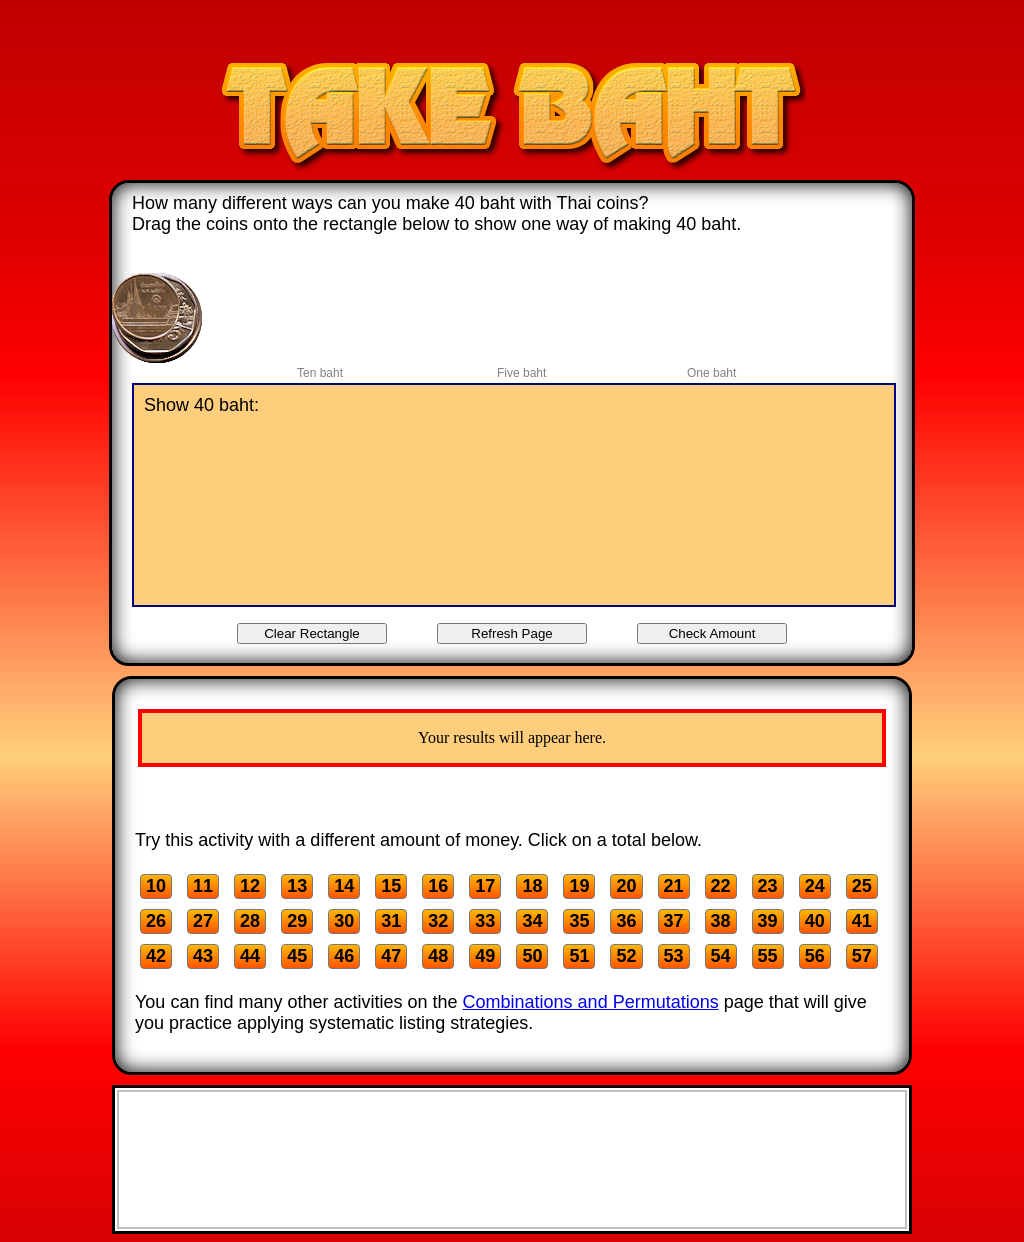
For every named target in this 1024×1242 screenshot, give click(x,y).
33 (485, 921)
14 (344, 886)
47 (391, 956)
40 (815, 921)
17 (485, 886)
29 (297, 921)
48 (438, 956)
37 (674, 921)
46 (344, 956)
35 (579, 921)
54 (721, 956)
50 (532, 956)
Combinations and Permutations (591, 1002)
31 (391, 921)
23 (768, 886)
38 (721, 921)
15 (391, 886)
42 (156, 956)
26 (156, 921)
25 (862, 886)
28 (250, 921)
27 (203, 921)
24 (815, 886)
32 (438, 921)
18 (532, 886)
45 (297, 956)
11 (203, 886)
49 (485, 956)
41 (862, 921)
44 (250, 956)
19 (579, 886)
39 (768, 921)
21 (674, 886)
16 (438, 886)
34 (532, 921)
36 (626, 921)
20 (626, 886)
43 (203, 956)
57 (862, 956)
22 (721, 886)
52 (626, 956)
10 (156, 886)
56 (815, 956)
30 (344, 921)
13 (297, 886)
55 (768, 956)
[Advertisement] (512, 33)
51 (579, 956)
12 (250, 886)
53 (674, 956)
